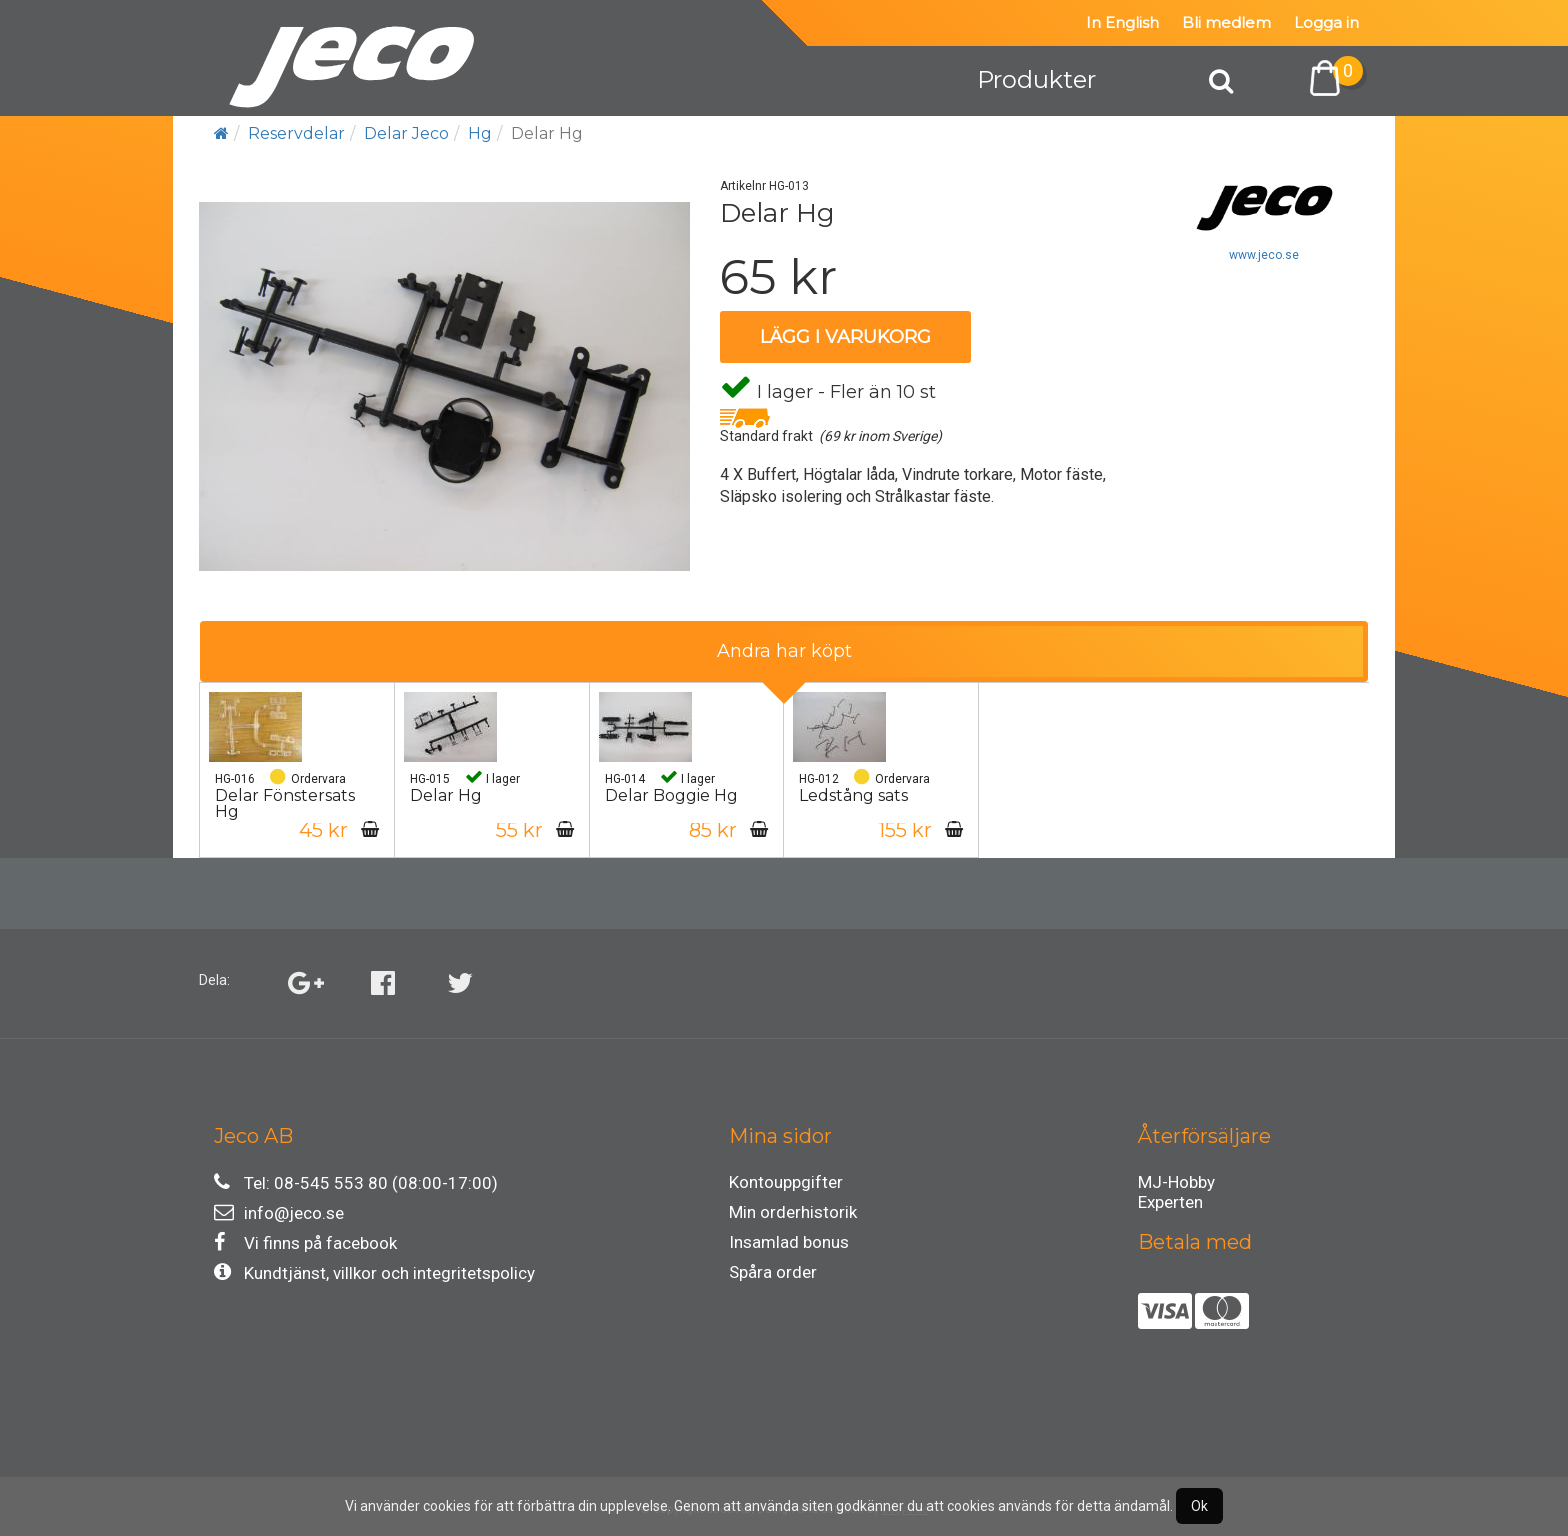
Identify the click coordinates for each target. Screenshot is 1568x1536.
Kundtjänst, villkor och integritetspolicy (374, 1272)
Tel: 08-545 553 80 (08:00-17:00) (356, 1182)
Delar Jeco (406, 133)
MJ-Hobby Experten (1176, 1185)
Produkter (1036, 79)
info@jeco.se (279, 1212)
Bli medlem (1226, 22)
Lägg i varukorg (845, 337)
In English (1122, 22)
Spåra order (773, 1272)
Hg (480, 133)
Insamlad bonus (789, 1242)
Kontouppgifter (786, 1182)
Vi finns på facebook (305, 1242)
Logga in (1326, 22)
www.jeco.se (1264, 255)
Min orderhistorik (793, 1212)
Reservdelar (296, 133)
